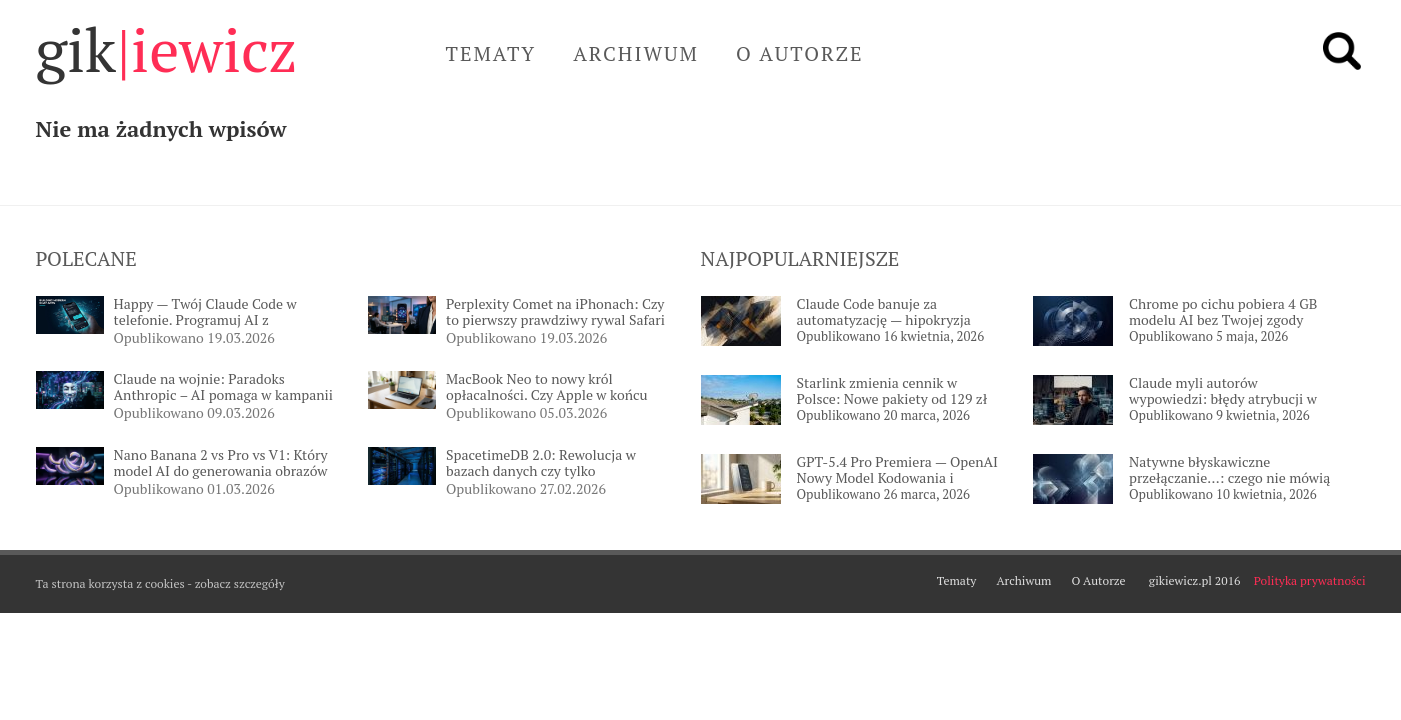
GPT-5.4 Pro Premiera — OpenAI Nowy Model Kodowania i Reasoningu (898, 470)
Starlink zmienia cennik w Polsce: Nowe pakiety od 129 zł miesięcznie (892, 391)
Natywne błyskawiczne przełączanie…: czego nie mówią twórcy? (1229, 470)
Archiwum (636, 53)
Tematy (491, 53)
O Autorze (800, 53)
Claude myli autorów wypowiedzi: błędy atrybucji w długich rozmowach (1223, 391)
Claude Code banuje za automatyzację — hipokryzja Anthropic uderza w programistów (884, 312)
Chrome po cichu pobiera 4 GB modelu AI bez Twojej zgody (1223, 312)
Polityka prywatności (1310, 580)
